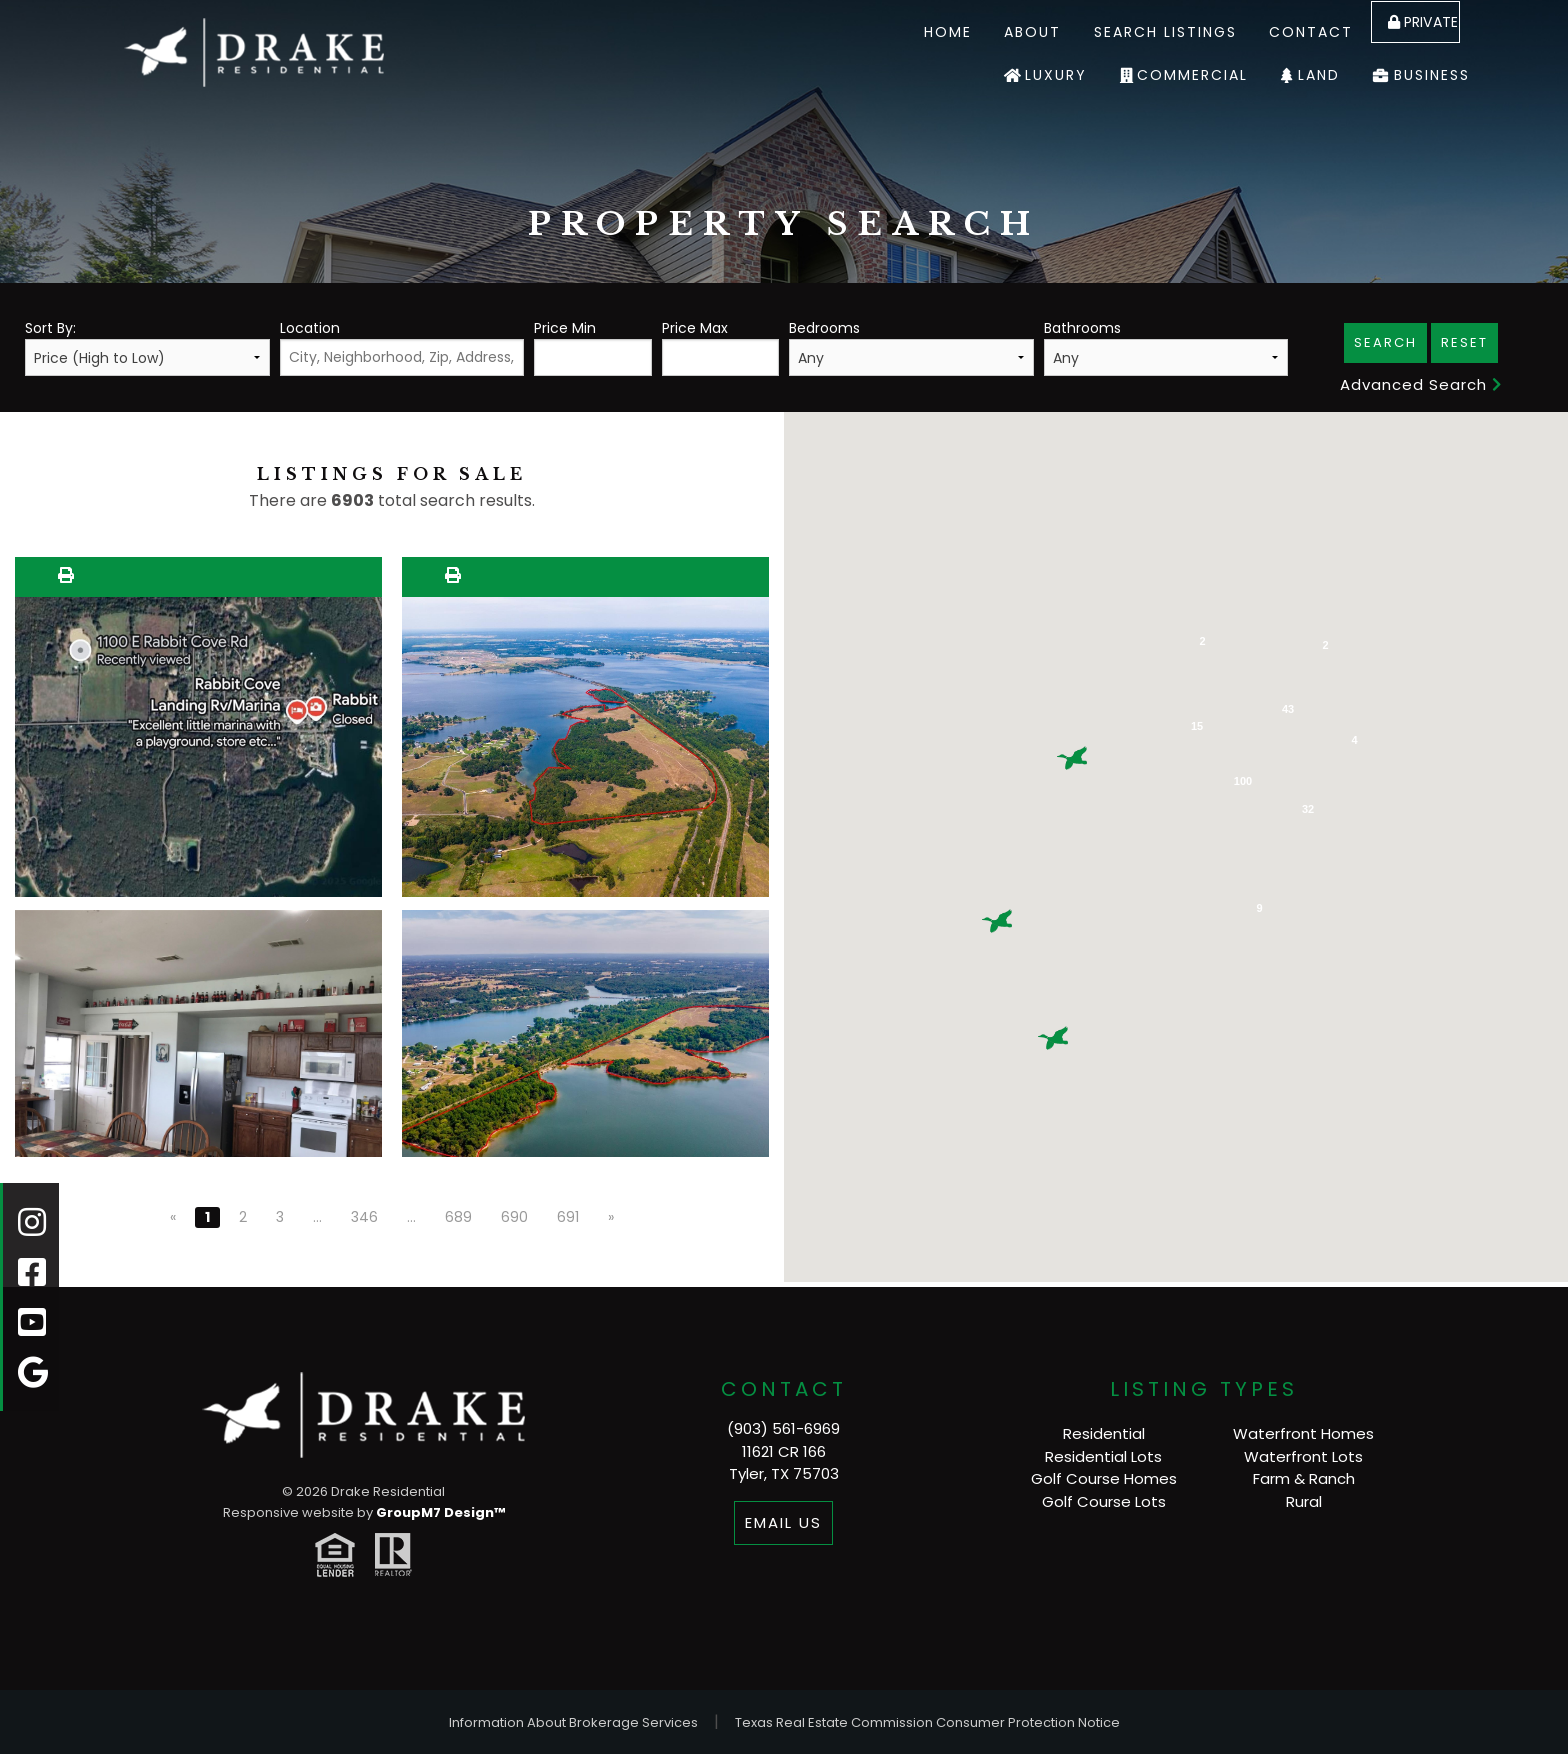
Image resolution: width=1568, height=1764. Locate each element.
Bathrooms (1166, 347)
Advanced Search (1421, 384)
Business (1432, 75)
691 (568, 1217)
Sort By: (147, 347)
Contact (1282, 32)
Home (918, 32)
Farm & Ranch (1304, 1478)
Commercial (1192, 75)
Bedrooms (911, 347)
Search (1385, 342)
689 (458, 1217)
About (1003, 32)
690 (514, 1217)
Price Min (592, 347)
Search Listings (1135, 32)
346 (364, 1217)
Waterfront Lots (1303, 1456)
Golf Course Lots (1104, 1501)
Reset (1464, 342)
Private (1414, 32)
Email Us (783, 1522)
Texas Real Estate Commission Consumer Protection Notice (927, 1722)
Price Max (720, 347)
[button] (997, 921)
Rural (1304, 1501)
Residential (1104, 1433)
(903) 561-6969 (783, 1428)
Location (402, 347)
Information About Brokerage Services (573, 1722)
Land (1319, 75)
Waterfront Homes (1303, 1433)
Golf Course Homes (1104, 1478)
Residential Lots (1103, 1456)
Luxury (1056, 75)
